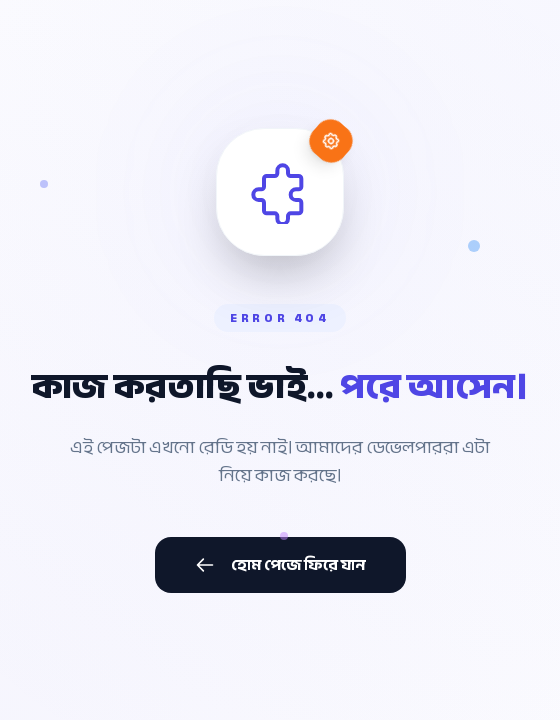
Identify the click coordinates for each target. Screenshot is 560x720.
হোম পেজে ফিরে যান (280, 565)
